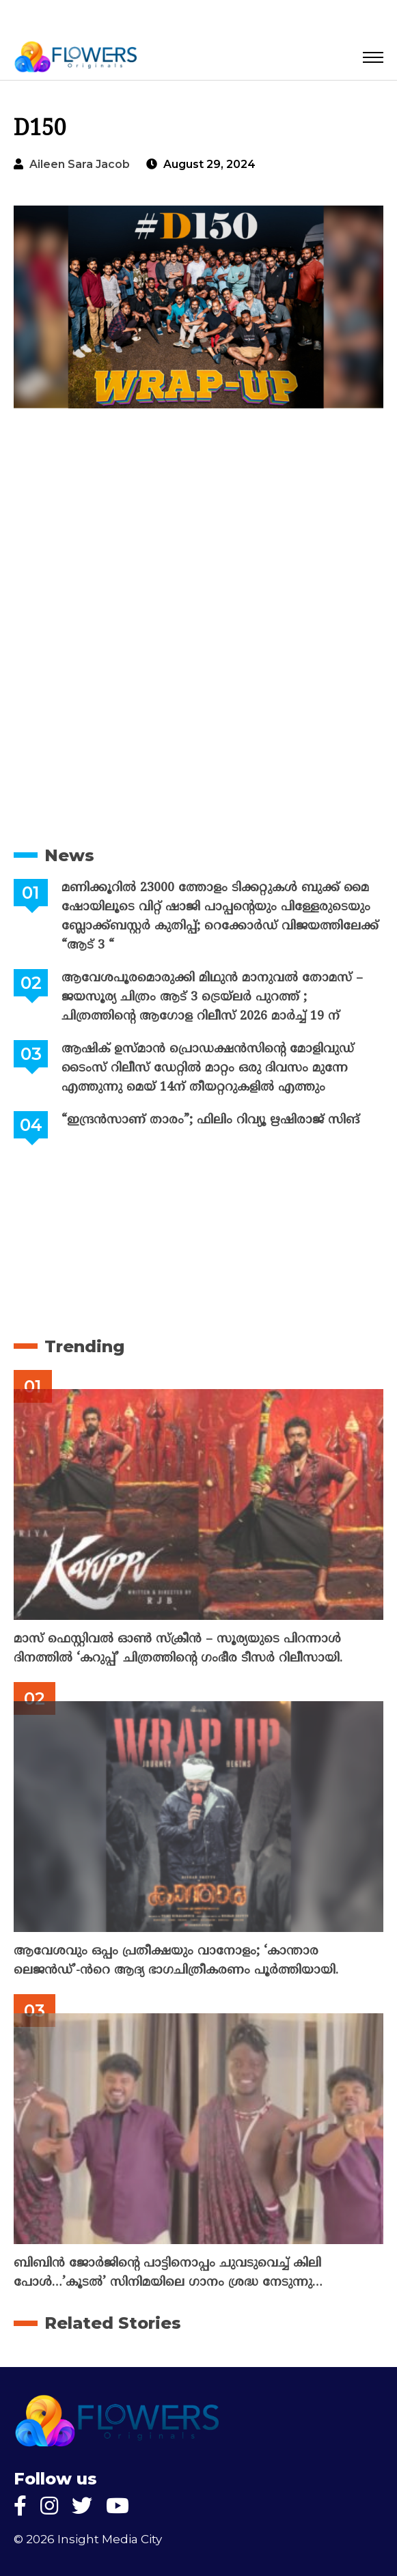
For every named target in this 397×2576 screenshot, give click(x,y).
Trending (84, 1346)
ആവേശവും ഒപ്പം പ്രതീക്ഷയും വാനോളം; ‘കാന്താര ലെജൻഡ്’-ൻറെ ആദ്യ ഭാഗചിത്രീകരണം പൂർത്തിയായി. (176, 1961)
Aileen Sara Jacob (79, 164)
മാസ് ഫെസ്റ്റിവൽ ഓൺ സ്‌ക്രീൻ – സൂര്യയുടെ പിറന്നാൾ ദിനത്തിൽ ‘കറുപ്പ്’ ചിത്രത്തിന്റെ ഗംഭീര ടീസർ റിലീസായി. (178, 1649)
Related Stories (112, 2323)
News (69, 855)
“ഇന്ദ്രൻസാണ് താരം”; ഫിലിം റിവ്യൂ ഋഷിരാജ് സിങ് (210, 1120)
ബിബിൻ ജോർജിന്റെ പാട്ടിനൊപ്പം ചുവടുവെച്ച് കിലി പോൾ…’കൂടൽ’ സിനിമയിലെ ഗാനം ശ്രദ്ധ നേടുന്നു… (168, 2273)
